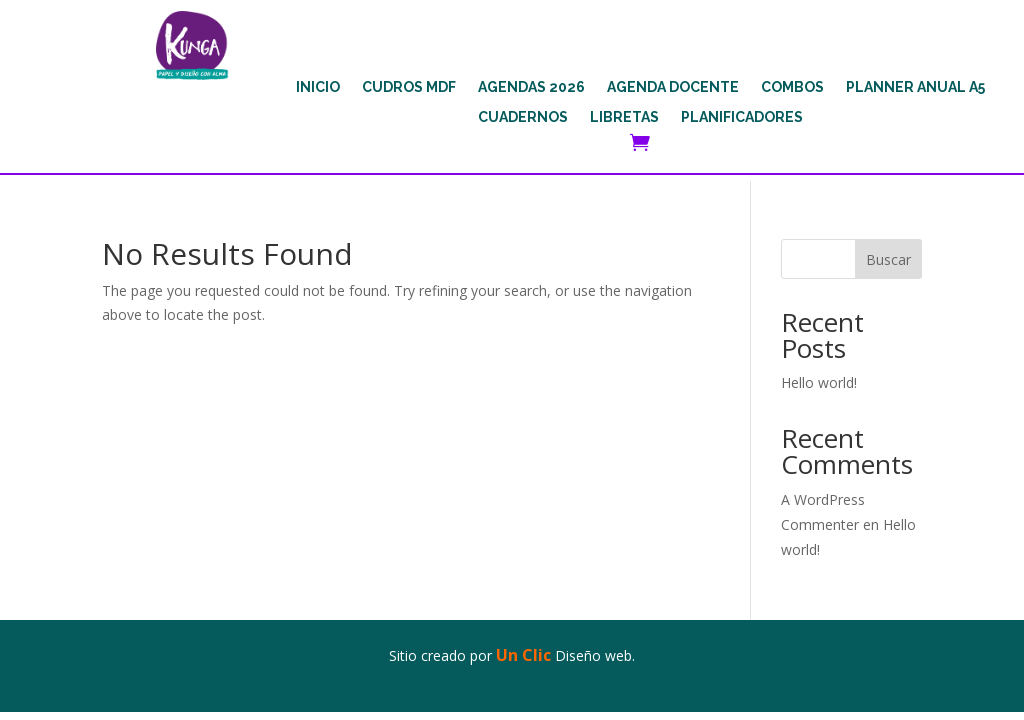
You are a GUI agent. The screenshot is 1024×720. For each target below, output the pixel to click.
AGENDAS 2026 (531, 87)
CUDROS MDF (409, 87)
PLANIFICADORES (742, 117)
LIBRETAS (624, 117)
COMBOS (792, 87)
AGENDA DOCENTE (673, 87)
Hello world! (819, 382)
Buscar (888, 259)
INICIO (318, 87)
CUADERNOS (523, 117)
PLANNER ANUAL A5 (915, 87)
